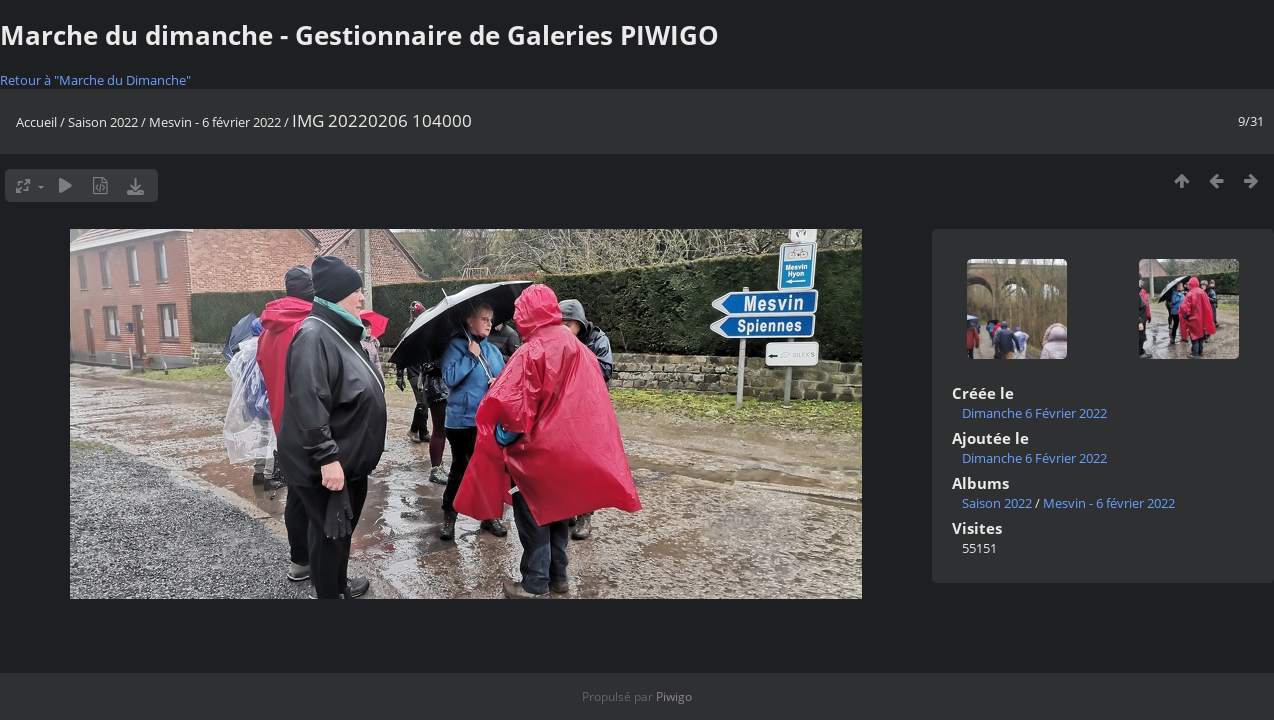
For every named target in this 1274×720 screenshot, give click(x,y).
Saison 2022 (103, 122)
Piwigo (674, 696)
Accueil (36, 122)
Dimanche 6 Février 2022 (1034, 413)
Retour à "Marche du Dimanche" (95, 80)
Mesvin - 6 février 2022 (215, 122)
